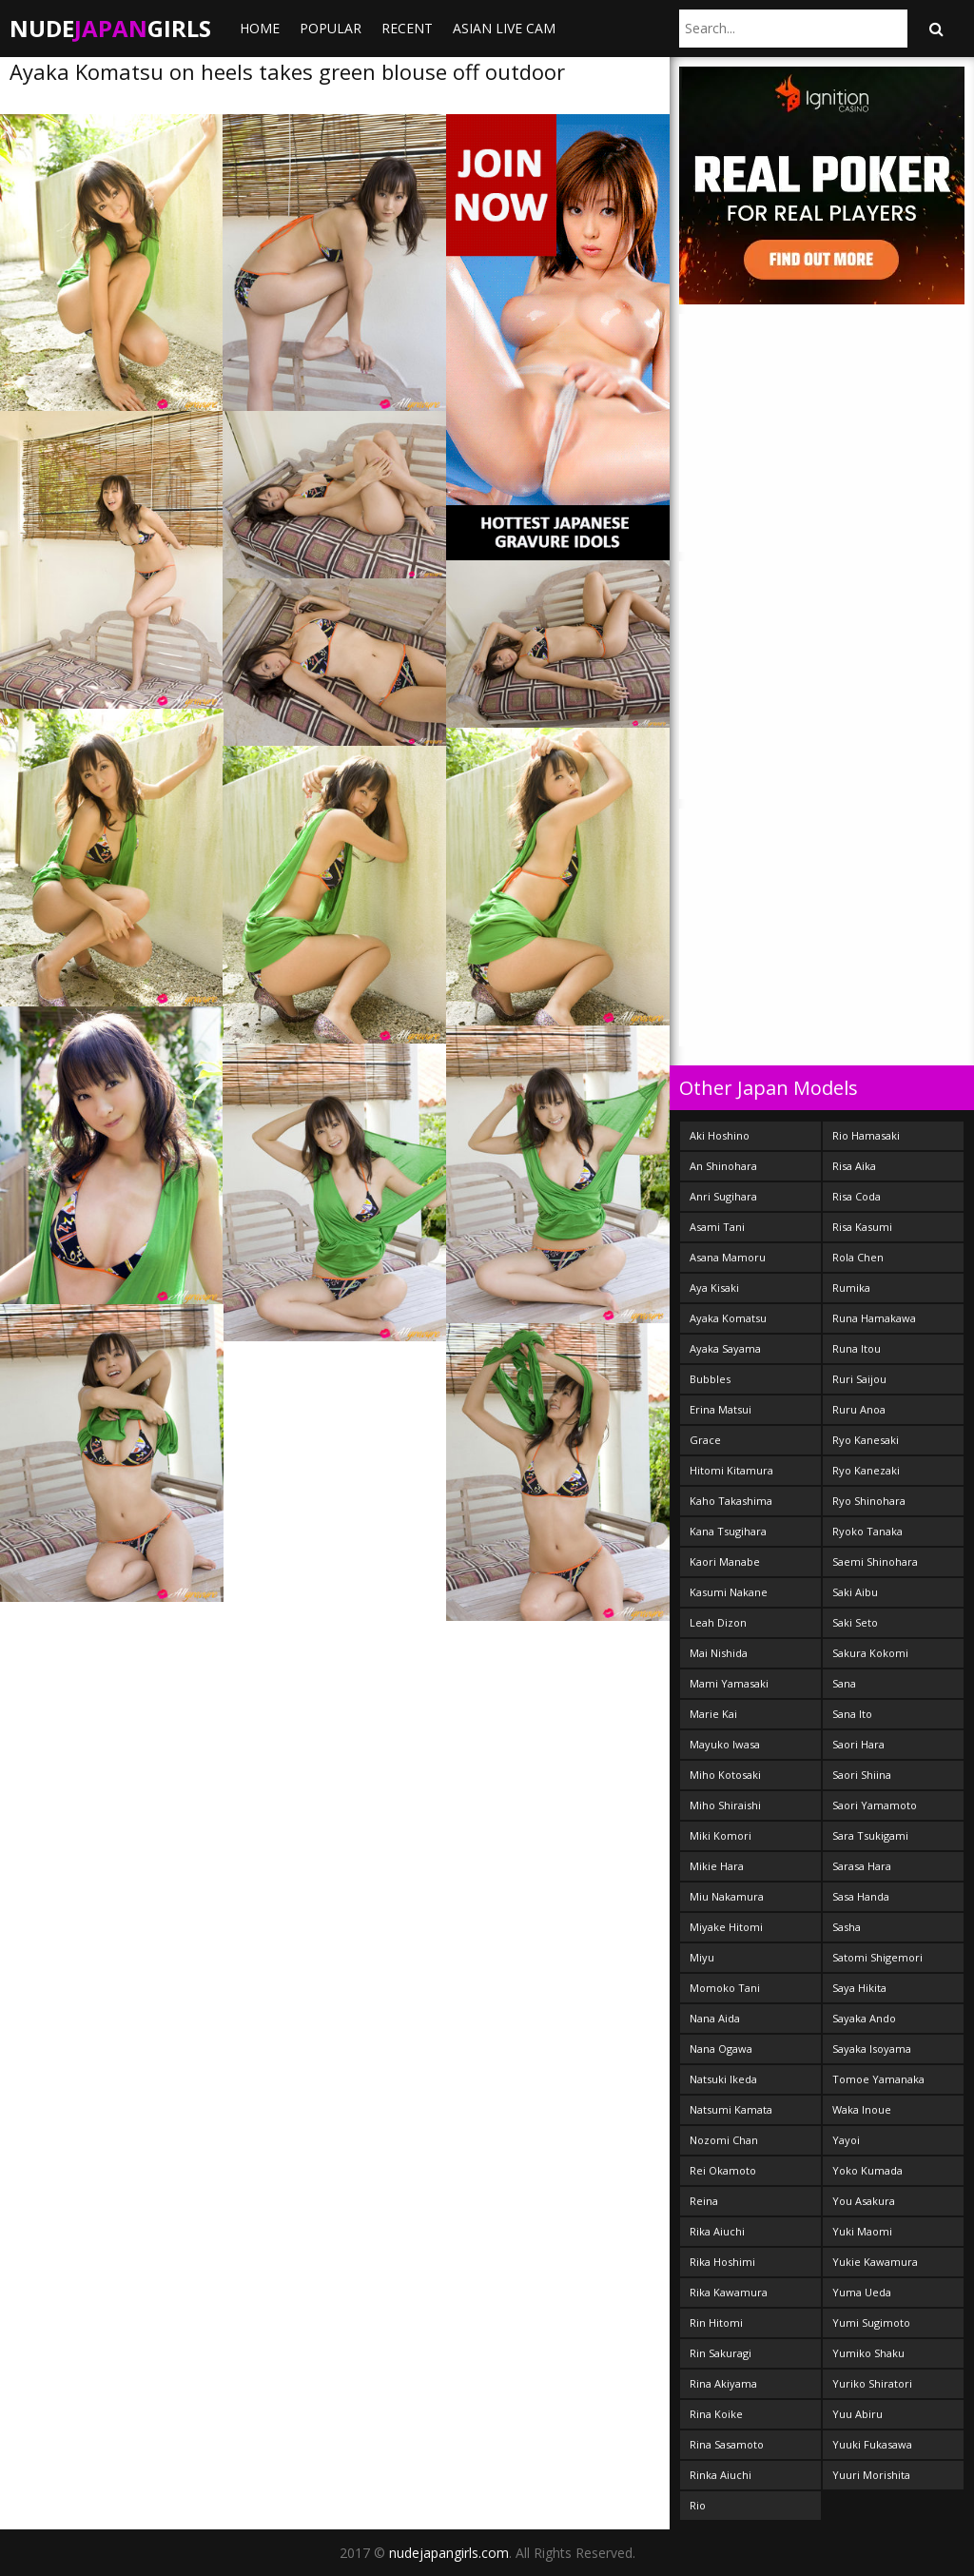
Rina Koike (716, 2414)
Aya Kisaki (714, 1287)
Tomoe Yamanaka (878, 2079)
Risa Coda (856, 1196)
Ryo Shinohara (869, 1500)
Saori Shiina (861, 1774)
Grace (705, 1440)
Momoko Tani (725, 1988)
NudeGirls (110, 28)
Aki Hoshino (720, 1135)
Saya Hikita (859, 1988)
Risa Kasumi (862, 1227)
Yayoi (846, 2140)
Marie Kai (713, 1714)
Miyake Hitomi (726, 1927)
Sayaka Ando (864, 2018)
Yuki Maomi (862, 2231)
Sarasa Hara (861, 1866)
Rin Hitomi (716, 2322)
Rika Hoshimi (722, 2261)
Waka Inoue (861, 2109)
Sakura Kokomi (870, 1653)
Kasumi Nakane (729, 1592)
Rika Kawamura (729, 2292)
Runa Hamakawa (874, 1318)
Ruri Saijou (859, 1379)
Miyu (702, 1957)
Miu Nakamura (727, 1896)
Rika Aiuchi (717, 2231)
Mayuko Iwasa (725, 1744)
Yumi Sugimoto (871, 2322)
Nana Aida (715, 2018)
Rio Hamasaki (866, 1135)
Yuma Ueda (861, 2292)
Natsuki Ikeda (723, 2079)
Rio (698, 2505)
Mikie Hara (717, 1866)
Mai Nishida (719, 1653)
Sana (844, 1683)
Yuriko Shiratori (872, 2383)
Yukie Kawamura (875, 2261)
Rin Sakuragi (720, 2353)
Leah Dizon (718, 1622)
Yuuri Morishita (871, 2475)
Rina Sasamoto (727, 2444)
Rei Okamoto (723, 2170)
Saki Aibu (855, 1592)
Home (260, 28)
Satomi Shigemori (877, 1957)
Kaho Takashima (731, 1500)
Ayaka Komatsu (728, 1318)
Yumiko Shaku (868, 2353)
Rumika (851, 1287)
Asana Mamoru (728, 1257)
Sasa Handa (860, 1896)
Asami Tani (717, 1227)
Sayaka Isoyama (871, 2048)
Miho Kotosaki (725, 1774)
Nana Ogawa (721, 2048)
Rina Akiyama (723, 2383)
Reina (704, 2201)
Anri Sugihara (723, 1196)
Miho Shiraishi (725, 1805)
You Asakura (863, 2201)
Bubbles (710, 1379)
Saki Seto (855, 1622)
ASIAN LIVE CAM (504, 28)
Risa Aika (854, 1166)
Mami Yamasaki (729, 1683)
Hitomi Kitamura (731, 1470)
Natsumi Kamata (731, 2109)
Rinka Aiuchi (720, 2475)
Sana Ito (852, 1714)
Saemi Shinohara (875, 1561)
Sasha (846, 1927)
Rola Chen (858, 1257)
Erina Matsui (720, 1409)
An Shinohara (723, 1166)
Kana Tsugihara (728, 1531)
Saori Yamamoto (874, 1805)
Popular (330, 28)
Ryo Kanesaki (865, 1440)
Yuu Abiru (857, 2414)
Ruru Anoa (859, 1409)
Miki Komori (720, 1835)
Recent (407, 28)
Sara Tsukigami (870, 1835)
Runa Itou (856, 1348)
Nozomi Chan (724, 2140)
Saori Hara (858, 1744)
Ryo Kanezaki (866, 1470)
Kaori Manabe (725, 1561)
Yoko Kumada (867, 2170)
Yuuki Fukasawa (872, 2444)
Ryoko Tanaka (867, 1531)
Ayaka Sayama (725, 1348)
